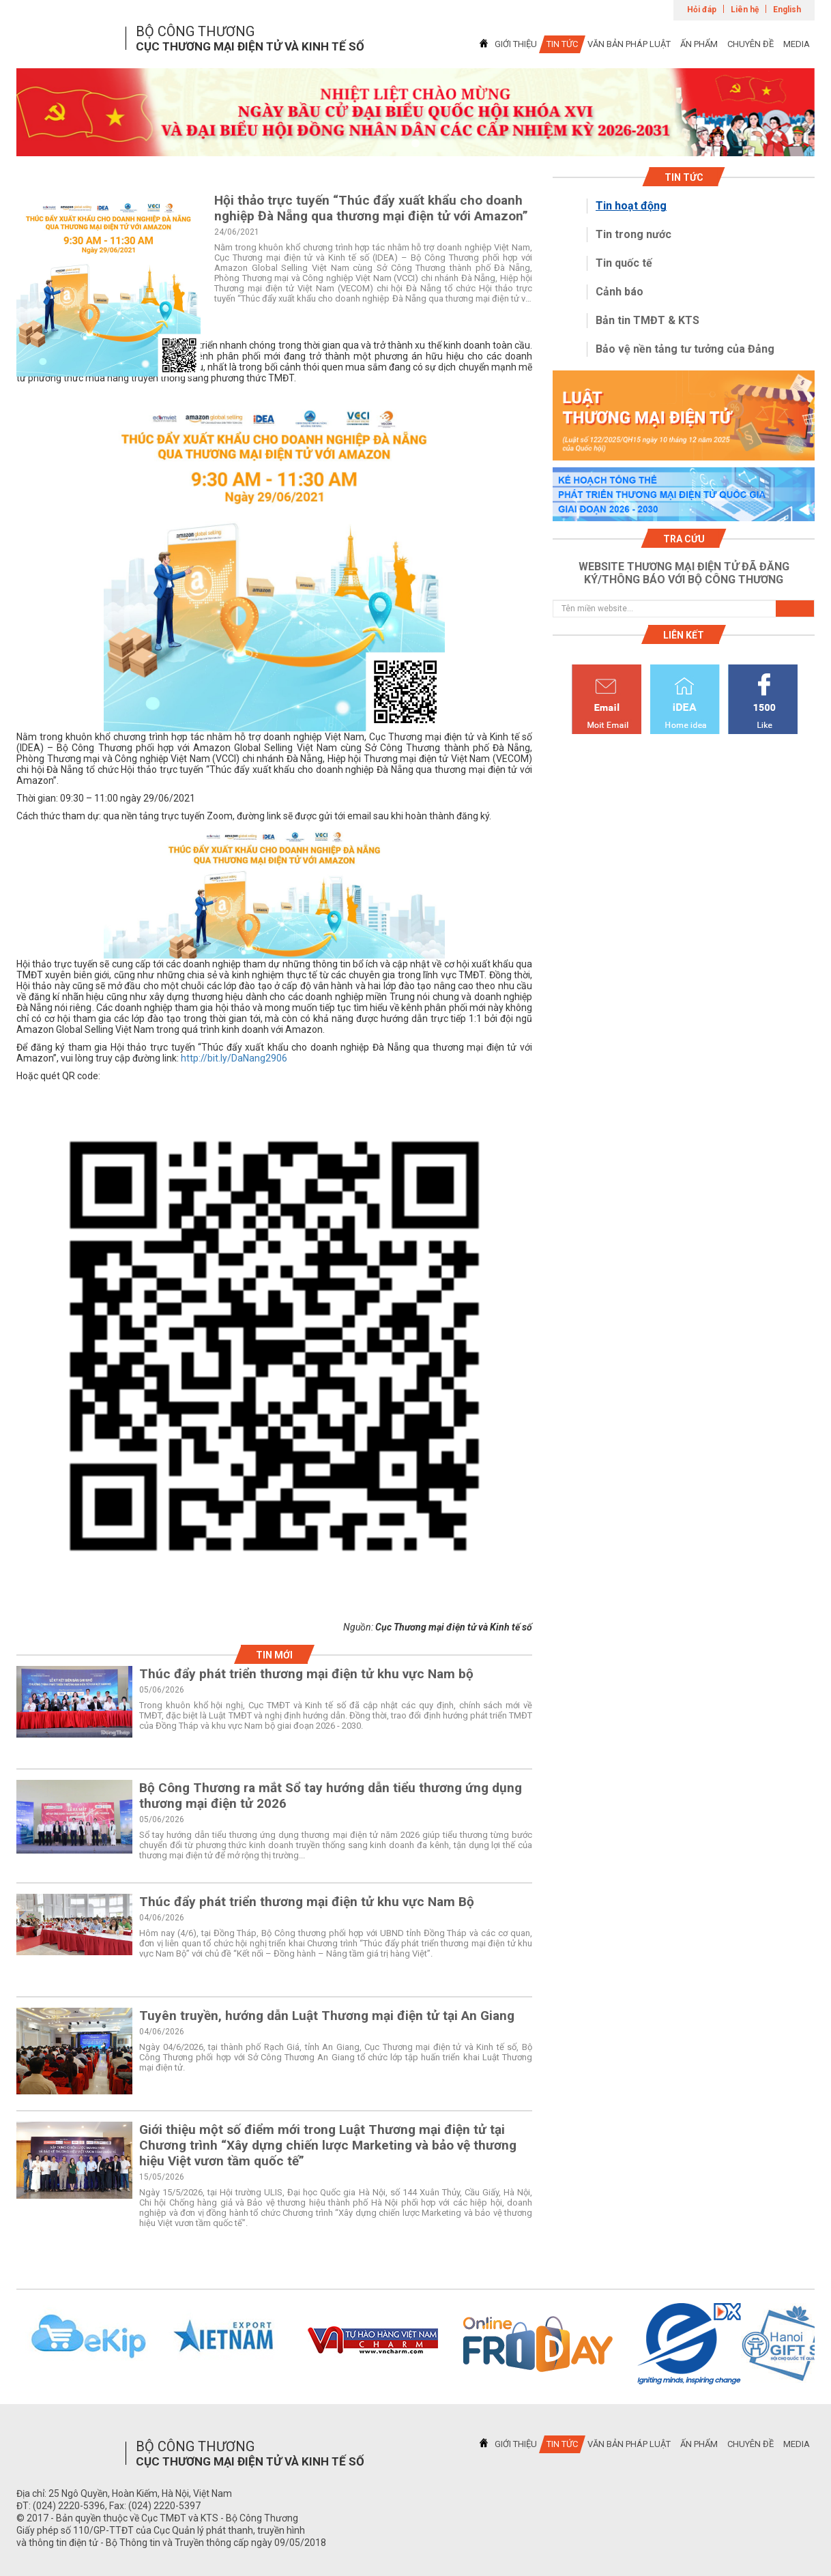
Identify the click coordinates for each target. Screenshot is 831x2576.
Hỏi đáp (701, 9)
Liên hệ (745, 9)
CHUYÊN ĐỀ (750, 44)
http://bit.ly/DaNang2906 (234, 1058)
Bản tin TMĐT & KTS (647, 320)
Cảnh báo (619, 291)
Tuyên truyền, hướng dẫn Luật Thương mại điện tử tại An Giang (326, 2015)
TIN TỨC (562, 44)
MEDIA (796, 44)
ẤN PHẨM (699, 44)
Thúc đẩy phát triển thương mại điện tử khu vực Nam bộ (306, 1674)
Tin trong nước (633, 234)
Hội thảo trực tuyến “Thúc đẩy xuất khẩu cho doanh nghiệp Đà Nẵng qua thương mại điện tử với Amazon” (371, 208)
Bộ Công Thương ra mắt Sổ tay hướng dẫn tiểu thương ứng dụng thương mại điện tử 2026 (330, 1795)
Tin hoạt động (631, 205)
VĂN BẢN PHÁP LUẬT (629, 44)
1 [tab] (415, 144)
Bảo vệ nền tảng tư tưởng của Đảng (685, 348)
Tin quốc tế (624, 263)
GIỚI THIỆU (516, 44)
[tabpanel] (415, 112)
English (787, 9)
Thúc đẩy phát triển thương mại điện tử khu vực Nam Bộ (306, 1901)
